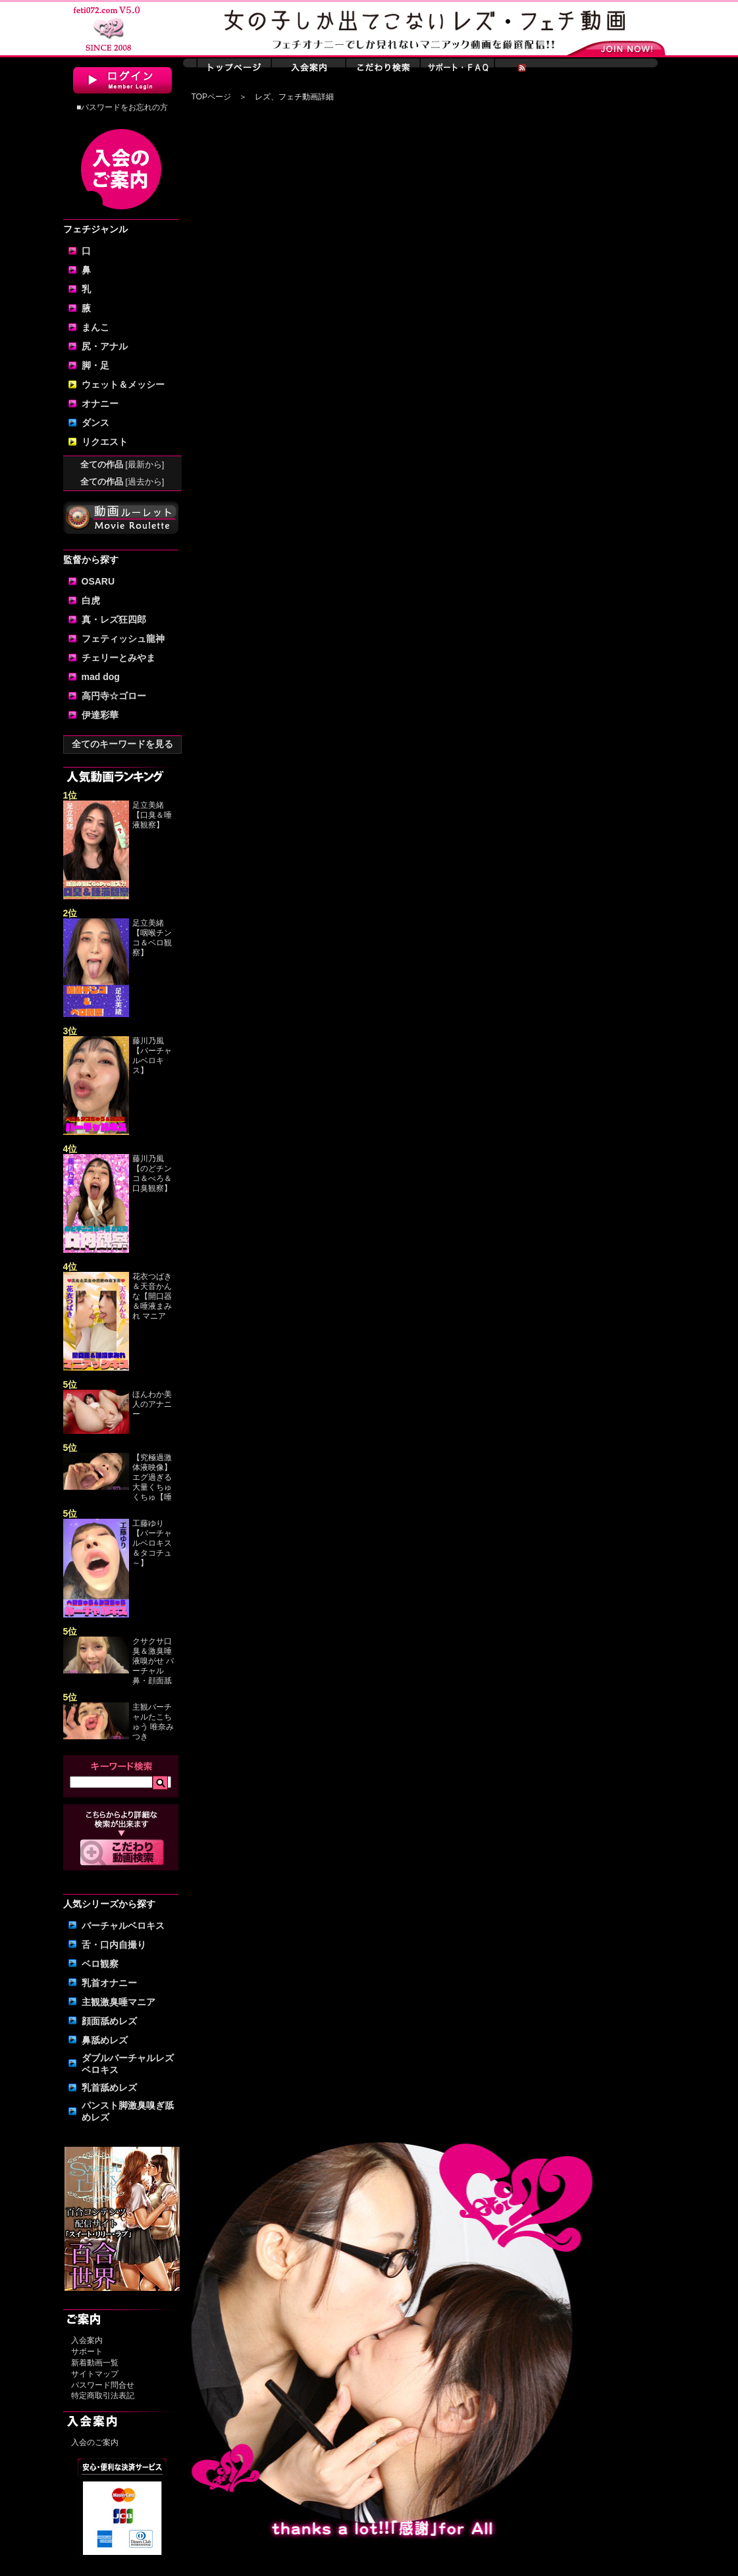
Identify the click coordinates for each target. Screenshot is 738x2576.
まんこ (95, 327)
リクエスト (105, 441)
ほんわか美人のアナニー (152, 1404)
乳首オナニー (109, 1983)
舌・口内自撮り (114, 1944)
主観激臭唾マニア (118, 2002)
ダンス (95, 422)
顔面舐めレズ (109, 2021)
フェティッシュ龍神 (123, 638)
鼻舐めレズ (105, 2040)
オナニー (100, 403)
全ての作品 (122, 464)
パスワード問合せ (102, 2385)
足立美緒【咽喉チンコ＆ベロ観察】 (152, 937)
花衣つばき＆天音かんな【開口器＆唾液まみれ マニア (152, 1296)
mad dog (101, 676)
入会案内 (87, 2340)
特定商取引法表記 (102, 2395)
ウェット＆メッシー (123, 384)
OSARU (98, 581)
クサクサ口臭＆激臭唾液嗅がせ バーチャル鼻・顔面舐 (153, 1661)
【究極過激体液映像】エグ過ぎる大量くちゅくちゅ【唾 (152, 1477)
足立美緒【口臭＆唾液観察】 (152, 815)
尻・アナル (105, 346)
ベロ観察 (100, 1963)
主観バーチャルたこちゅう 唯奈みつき (153, 1721)
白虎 (91, 600)
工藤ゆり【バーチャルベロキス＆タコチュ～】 (152, 1543)
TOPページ (211, 96)
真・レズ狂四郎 (114, 619)
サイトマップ (95, 2374)
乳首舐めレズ (109, 2087)
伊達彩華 (100, 715)
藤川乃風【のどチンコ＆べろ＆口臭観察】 (152, 1173)
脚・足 (95, 365)
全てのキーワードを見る (122, 744)
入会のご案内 (95, 2442)
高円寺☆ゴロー (114, 696)
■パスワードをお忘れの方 (122, 107)
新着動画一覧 (95, 2362)
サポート (87, 2351)
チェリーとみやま (118, 657)
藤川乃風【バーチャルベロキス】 (152, 1055)
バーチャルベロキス (123, 1925)
